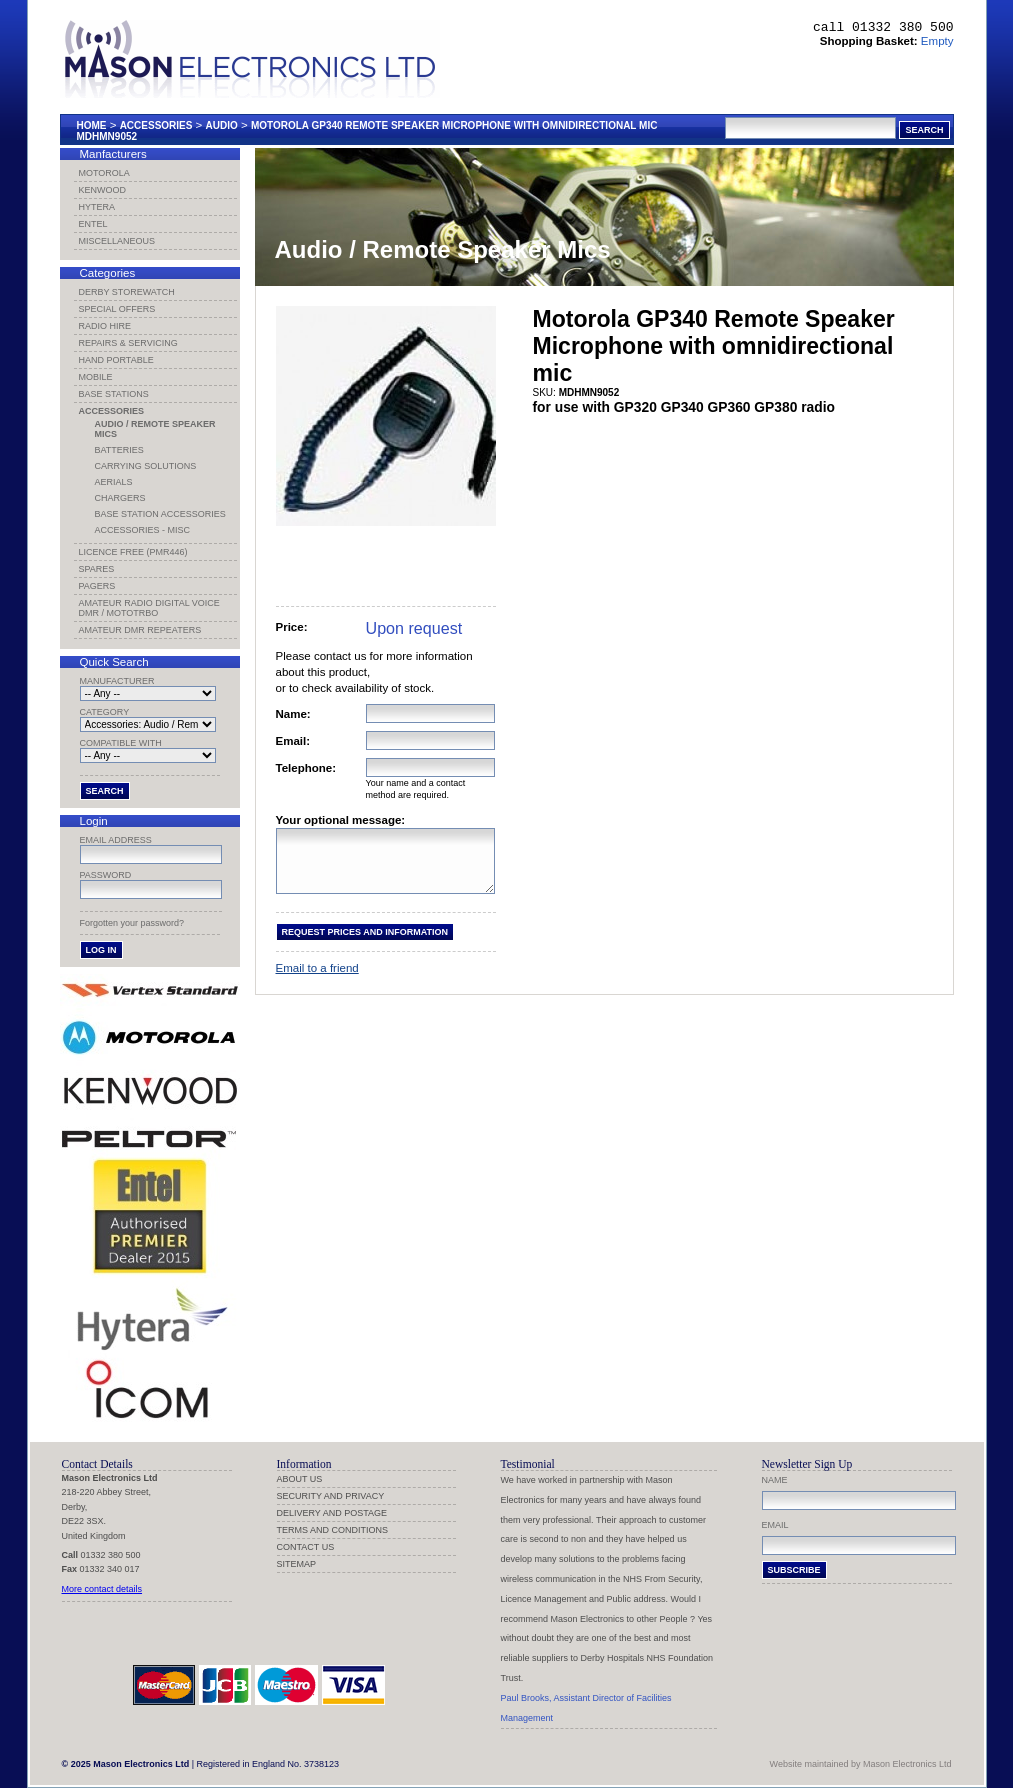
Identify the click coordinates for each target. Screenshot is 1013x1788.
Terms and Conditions (333, 1530)
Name (775, 1480)
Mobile (96, 377)
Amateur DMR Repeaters (140, 630)
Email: (293, 741)
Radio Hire (105, 326)
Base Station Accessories (160, 514)
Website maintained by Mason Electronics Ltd (861, 1764)
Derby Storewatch (127, 292)
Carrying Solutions (146, 466)
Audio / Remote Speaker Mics (155, 429)
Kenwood (103, 190)
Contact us (306, 1547)
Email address (116, 840)
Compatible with (121, 743)
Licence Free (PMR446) (133, 552)
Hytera (97, 207)
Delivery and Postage (332, 1513)
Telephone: (306, 768)
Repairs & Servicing (128, 343)
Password (106, 875)
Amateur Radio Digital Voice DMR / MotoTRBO (149, 608)
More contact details (102, 1589)
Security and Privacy (331, 1496)
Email (775, 1525)
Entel (93, 224)
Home (92, 125)
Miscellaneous (117, 241)
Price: (292, 627)
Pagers (97, 586)
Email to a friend (317, 980)
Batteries (119, 450)
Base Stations (114, 394)
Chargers (120, 498)
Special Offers (117, 309)
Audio (222, 125)
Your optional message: (341, 820)
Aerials (114, 482)
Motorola (104, 173)
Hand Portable (116, 360)
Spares (97, 569)
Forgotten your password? (132, 923)
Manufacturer (117, 681)
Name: (293, 714)
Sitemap (297, 1564)
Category (105, 712)
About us (300, 1479)
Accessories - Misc (143, 530)
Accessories (156, 125)
